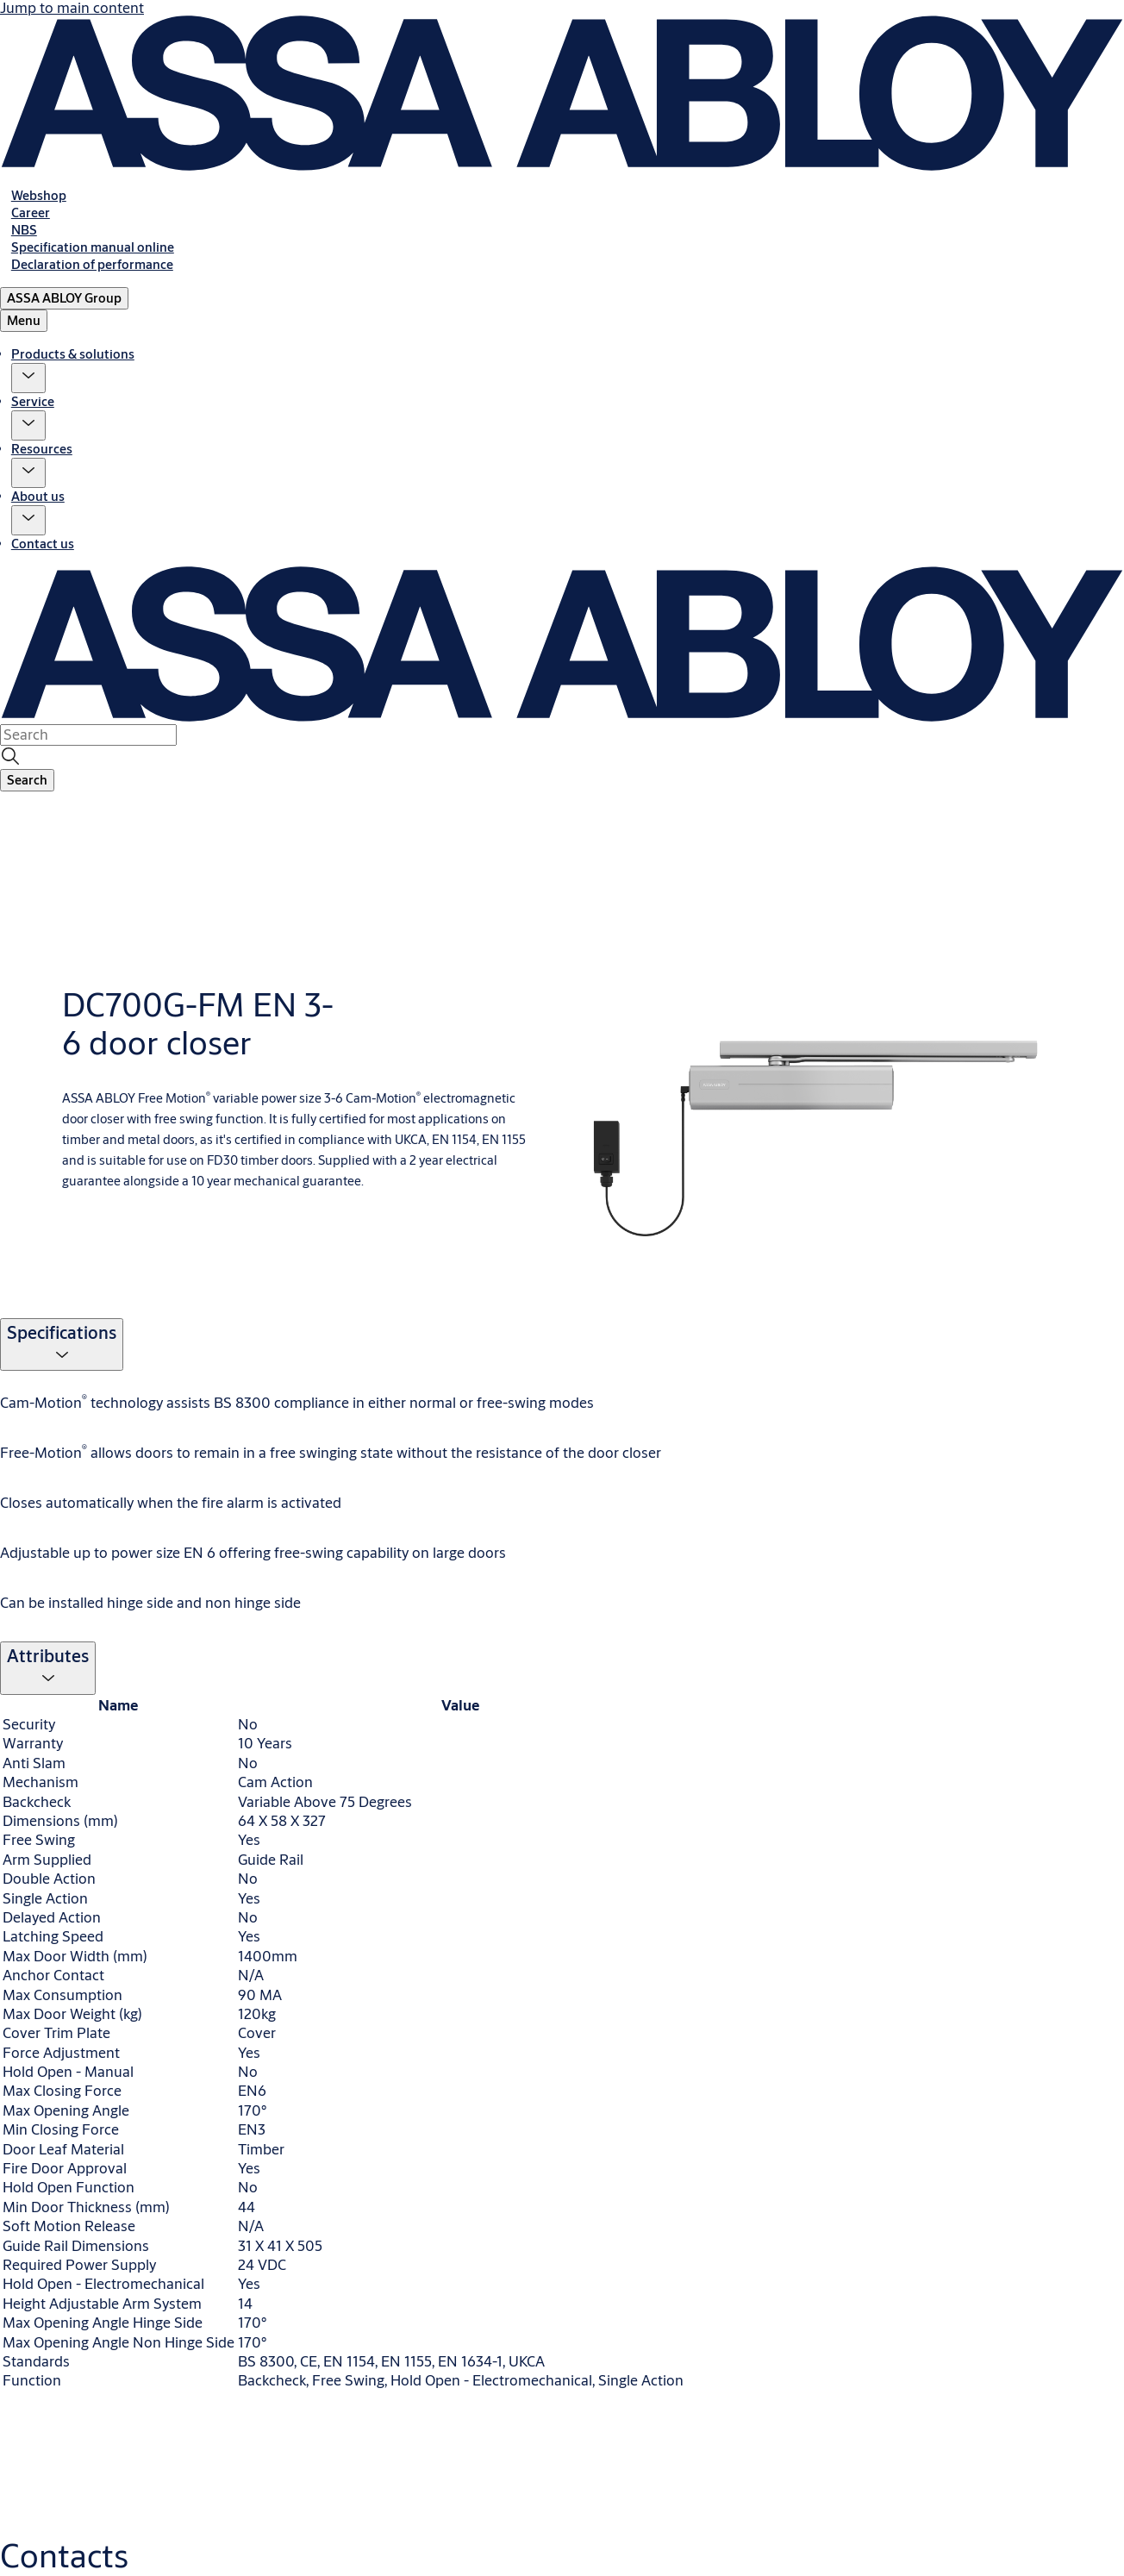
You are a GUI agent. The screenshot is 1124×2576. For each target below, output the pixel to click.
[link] (38, 195)
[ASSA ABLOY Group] (64, 298)
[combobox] (88, 734)
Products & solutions (72, 354)
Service (32, 401)
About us (38, 496)
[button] (28, 378)
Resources (41, 449)
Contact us (42, 543)
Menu (24, 320)
